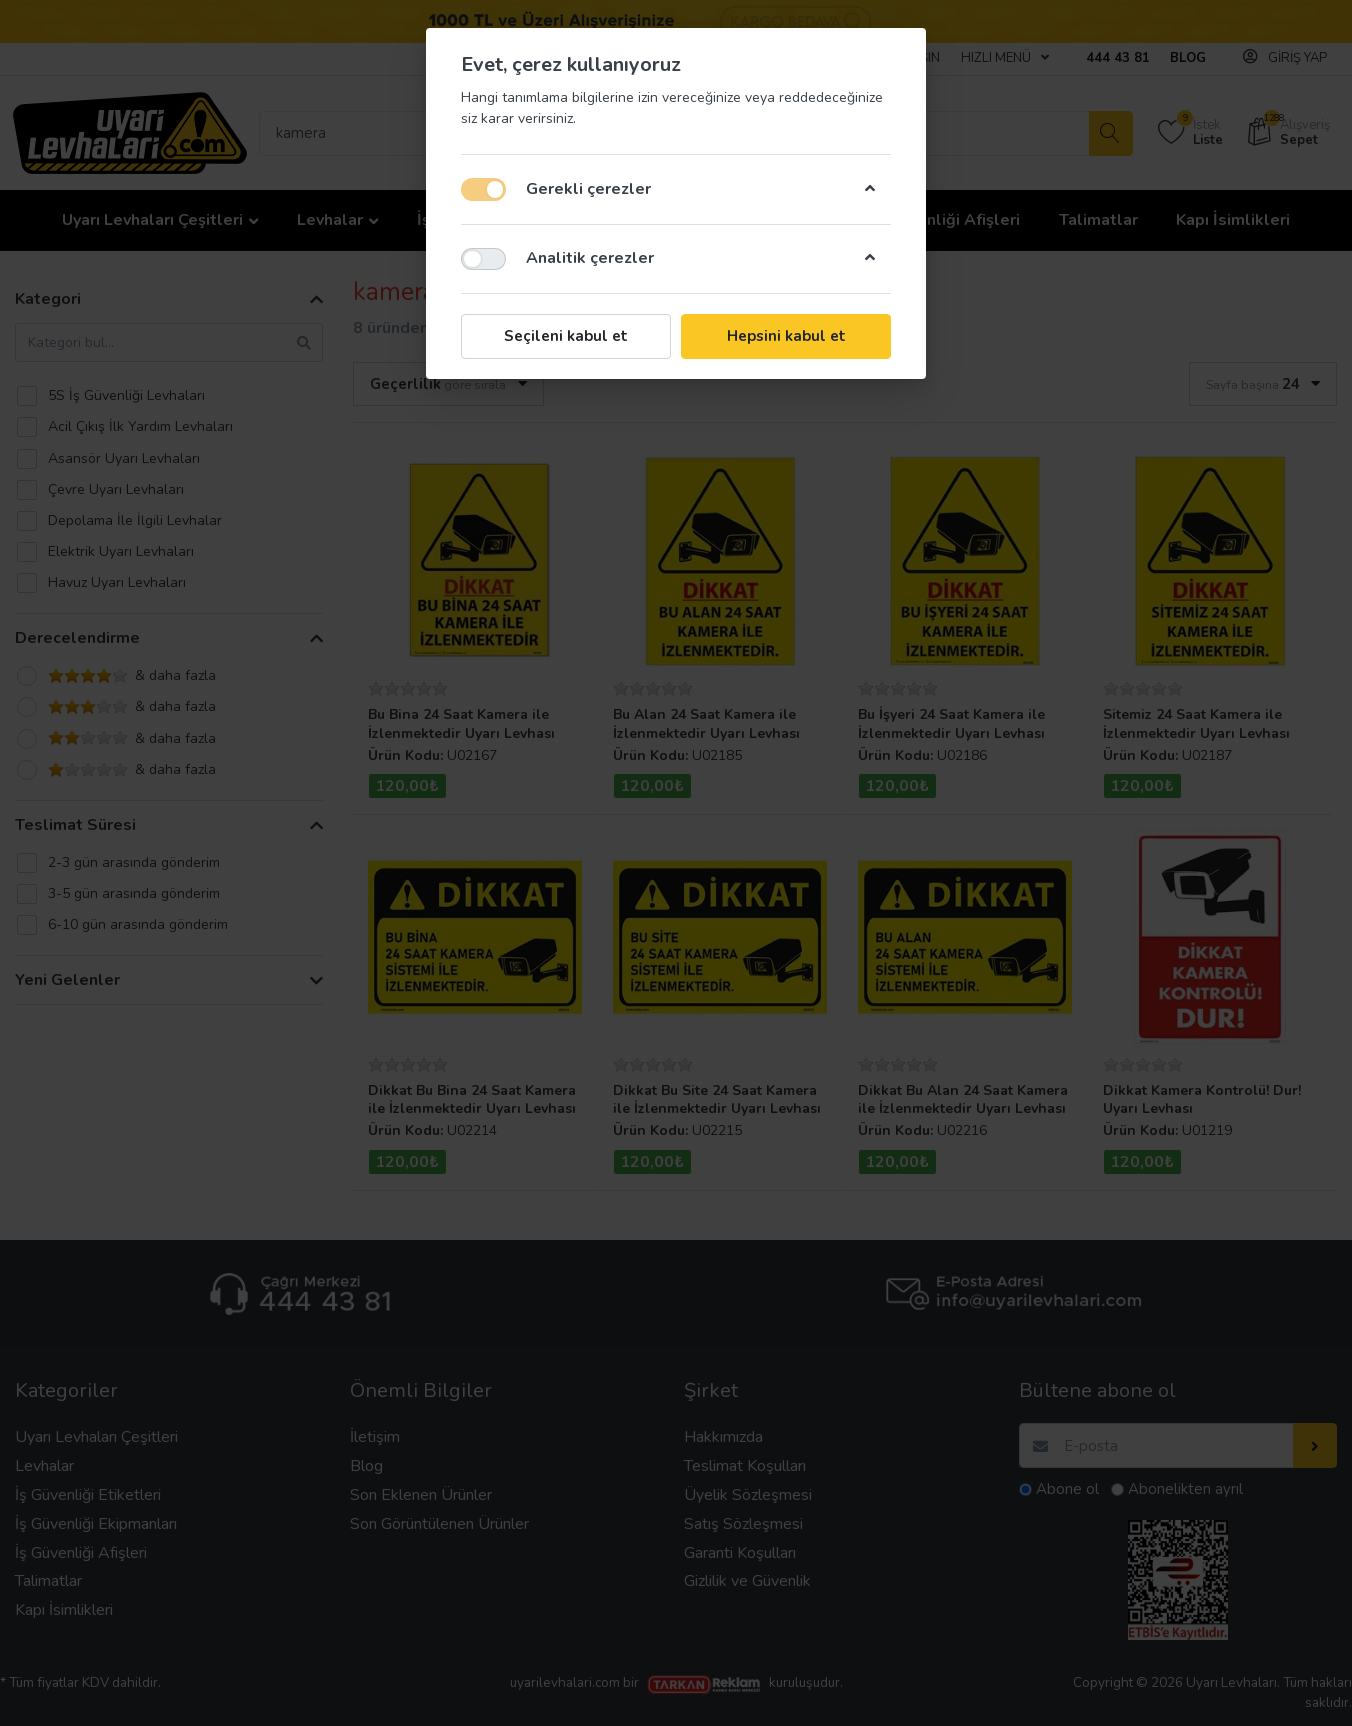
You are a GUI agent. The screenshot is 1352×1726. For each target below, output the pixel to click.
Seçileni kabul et (566, 336)
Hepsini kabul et (786, 336)
